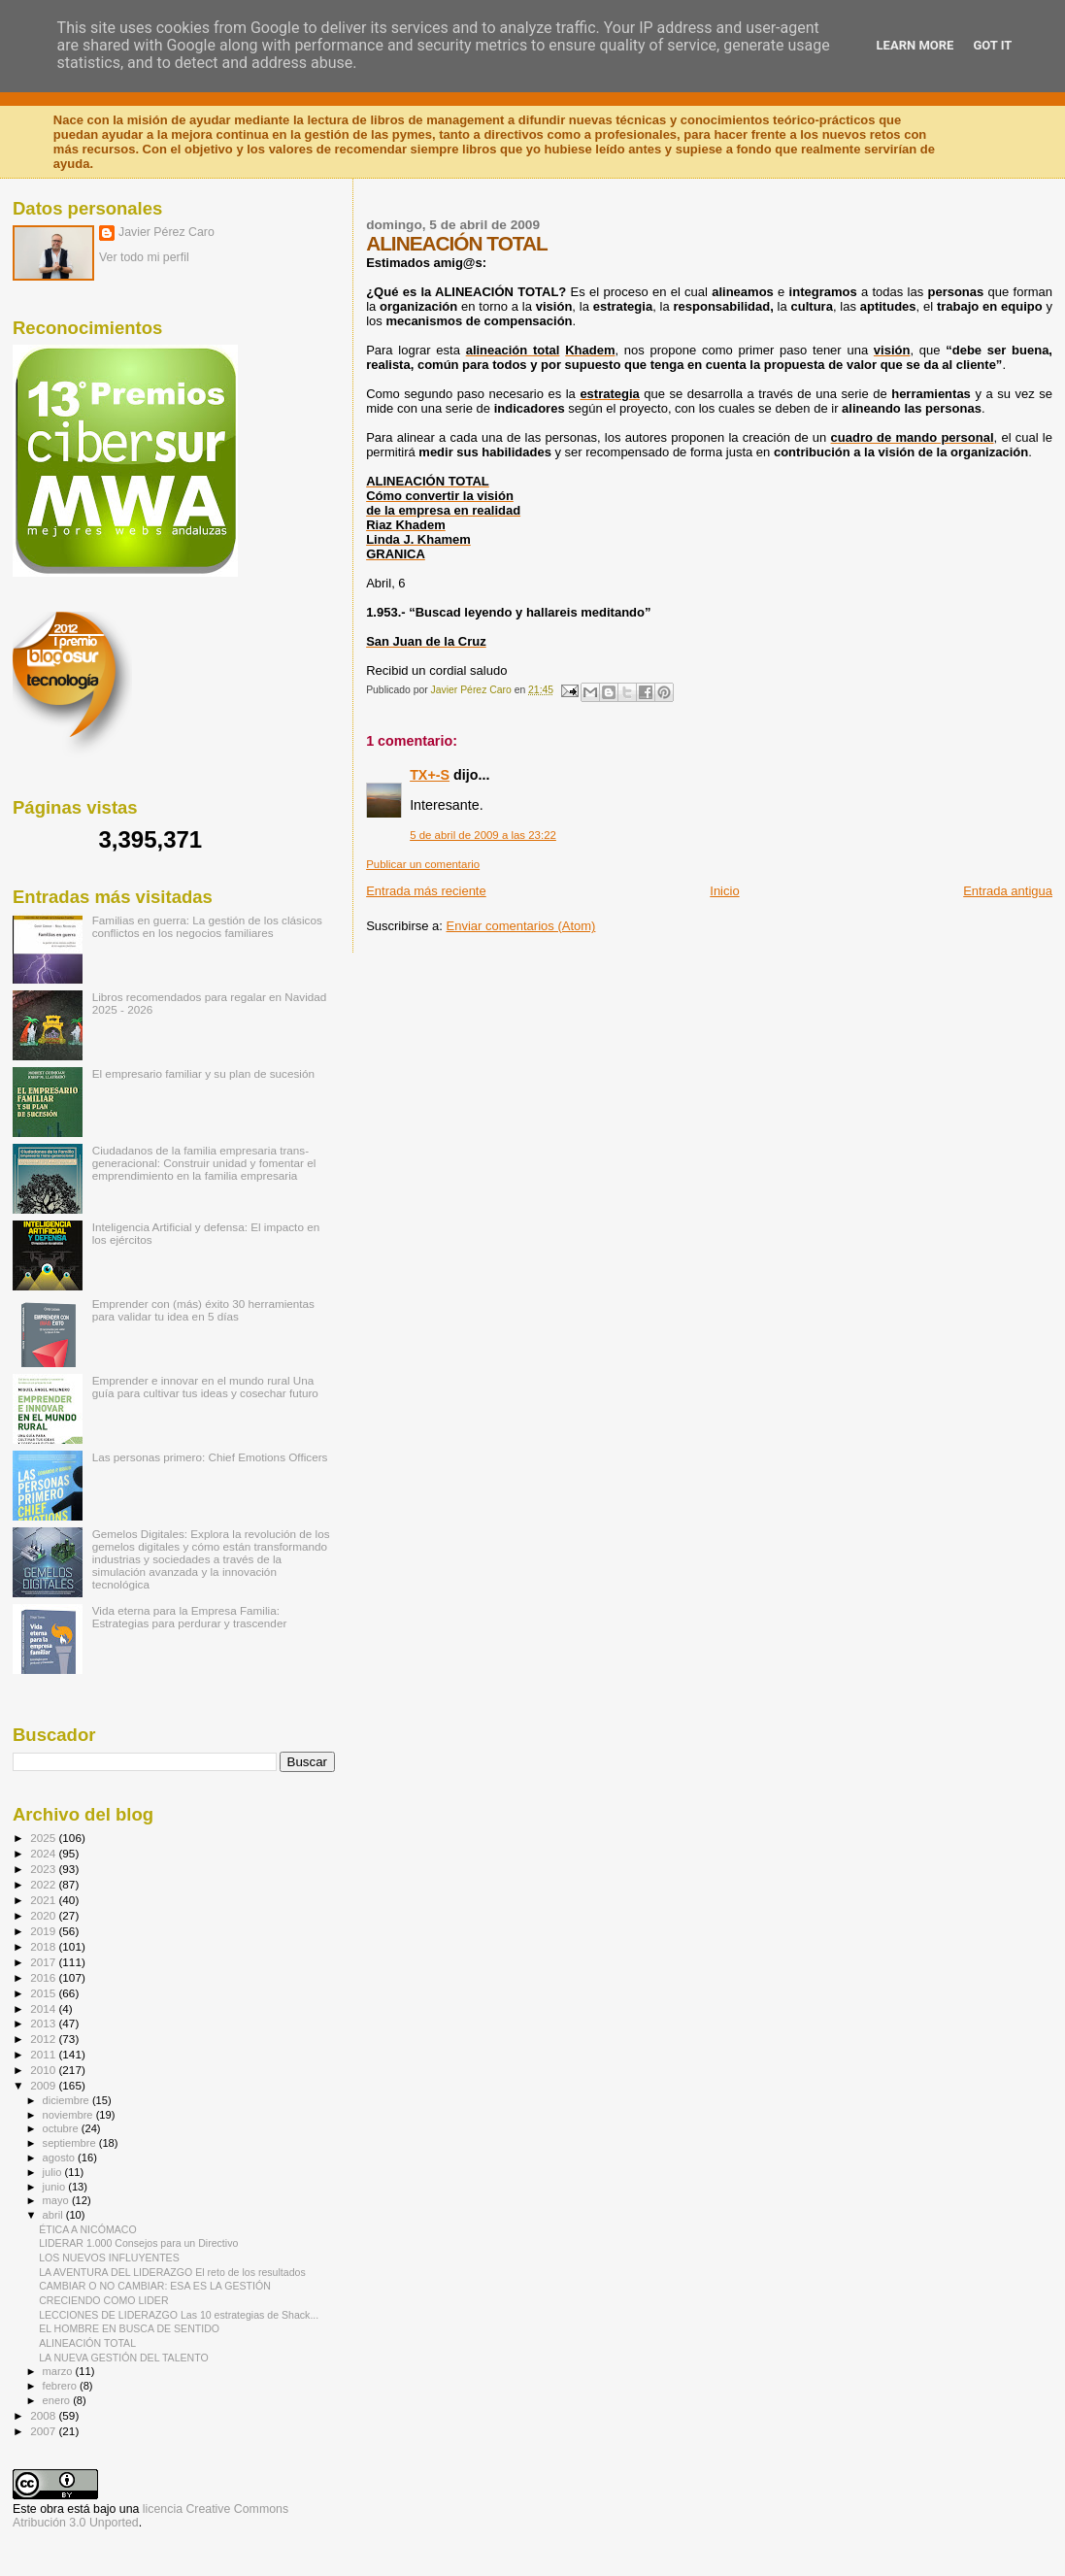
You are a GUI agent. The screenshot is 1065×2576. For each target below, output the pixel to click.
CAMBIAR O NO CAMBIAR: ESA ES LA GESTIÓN (155, 2286)
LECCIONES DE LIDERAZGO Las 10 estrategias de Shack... (178, 2315)
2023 (44, 1868)
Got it (992, 45)
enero (58, 2400)
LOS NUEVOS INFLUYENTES (109, 2257)
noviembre (69, 2115)
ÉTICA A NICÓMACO (88, 2229)
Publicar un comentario (423, 864)
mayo (57, 2200)
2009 (44, 2085)
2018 (44, 1946)
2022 (44, 1884)
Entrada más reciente (426, 891)
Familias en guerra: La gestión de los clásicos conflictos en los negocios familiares (207, 926)
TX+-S (429, 775)
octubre (62, 2128)
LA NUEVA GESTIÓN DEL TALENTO (124, 2357)
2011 (44, 2054)
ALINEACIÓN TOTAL (87, 2343)
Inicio (724, 891)
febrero (61, 2386)
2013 (44, 2023)
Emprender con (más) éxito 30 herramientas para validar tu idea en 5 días (203, 1309)
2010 (44, 2069)
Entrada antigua (1007, 891)
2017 (44, 1962)
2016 (44, 1977)
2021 (44, 1899)
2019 (44, 1930)
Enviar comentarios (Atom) (521, 926)
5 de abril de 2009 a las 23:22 (483, 835)
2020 (44, 1915)
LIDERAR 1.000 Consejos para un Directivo (138, 2243)
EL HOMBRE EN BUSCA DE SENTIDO (129, 2328)
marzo (59, 2371)
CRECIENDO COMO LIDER (103, 2300)
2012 (44, 2038)
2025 (44, 1837)
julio (54, 2172)
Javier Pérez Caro (166, 232)
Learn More (915, 45)
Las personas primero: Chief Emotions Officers (210, 1457)
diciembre (67, 2100)
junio (56, 2186)
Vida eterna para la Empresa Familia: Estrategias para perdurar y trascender (189, 1616)
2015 (44, 1993)
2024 (44, 1853)
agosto (61, 2157)
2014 (44, 2008)
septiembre (71, 2143)
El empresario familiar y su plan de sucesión (203, 1073)
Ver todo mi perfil (144, 257)
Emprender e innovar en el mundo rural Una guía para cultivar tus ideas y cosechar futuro (205, 1386)
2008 (44, 2415)
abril (54, 2215)
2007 (44, 2431)
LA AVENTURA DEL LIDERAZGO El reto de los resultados (172, 2272)
